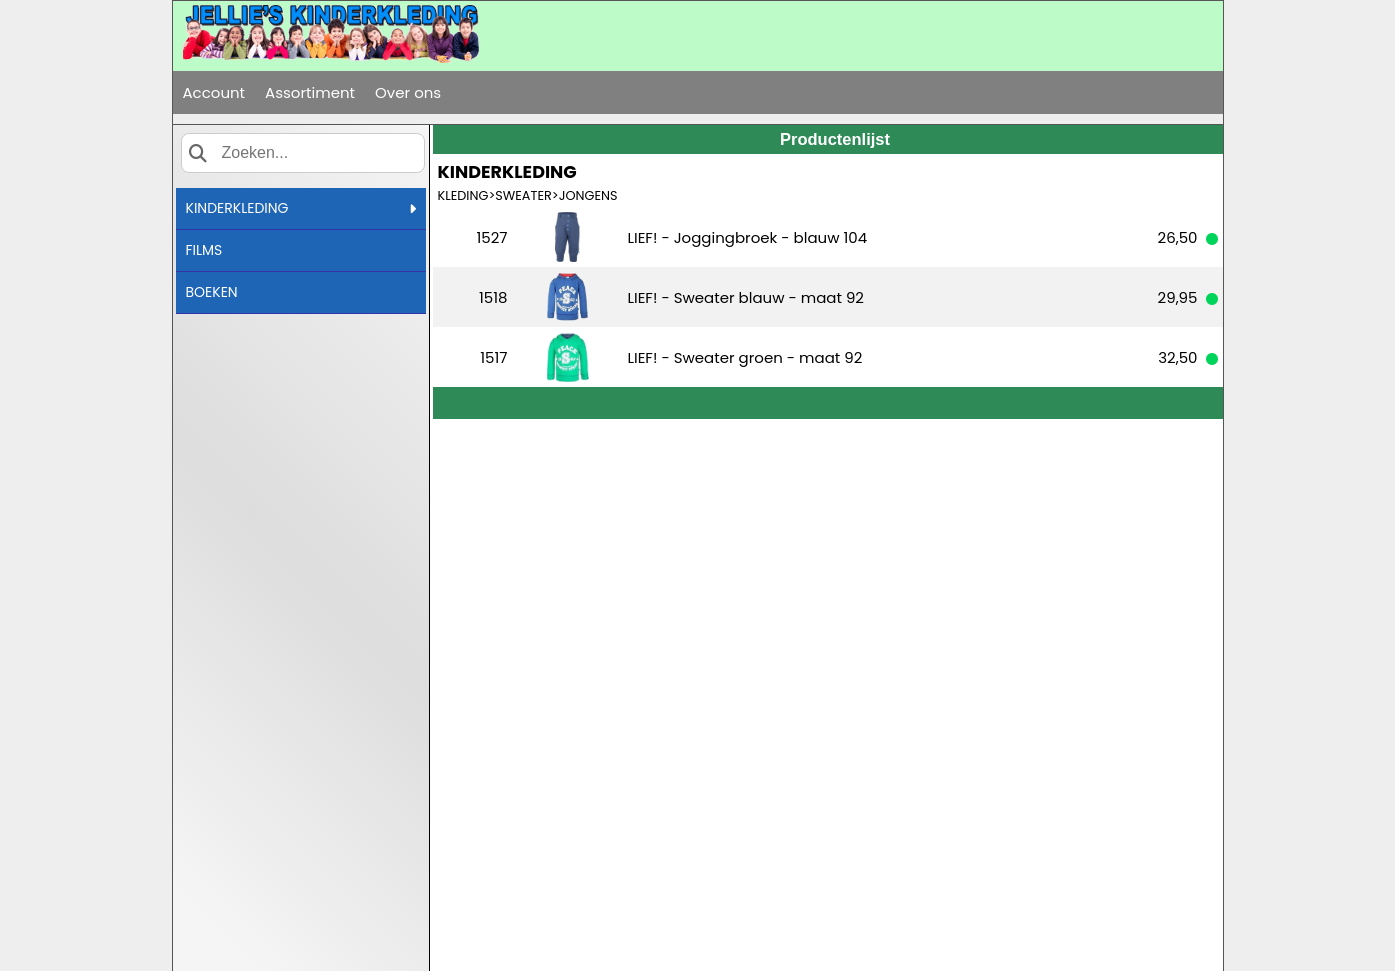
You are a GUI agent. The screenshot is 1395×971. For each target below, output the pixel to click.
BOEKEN (212, 292)
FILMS (204, 250)
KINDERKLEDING (301, 208)
